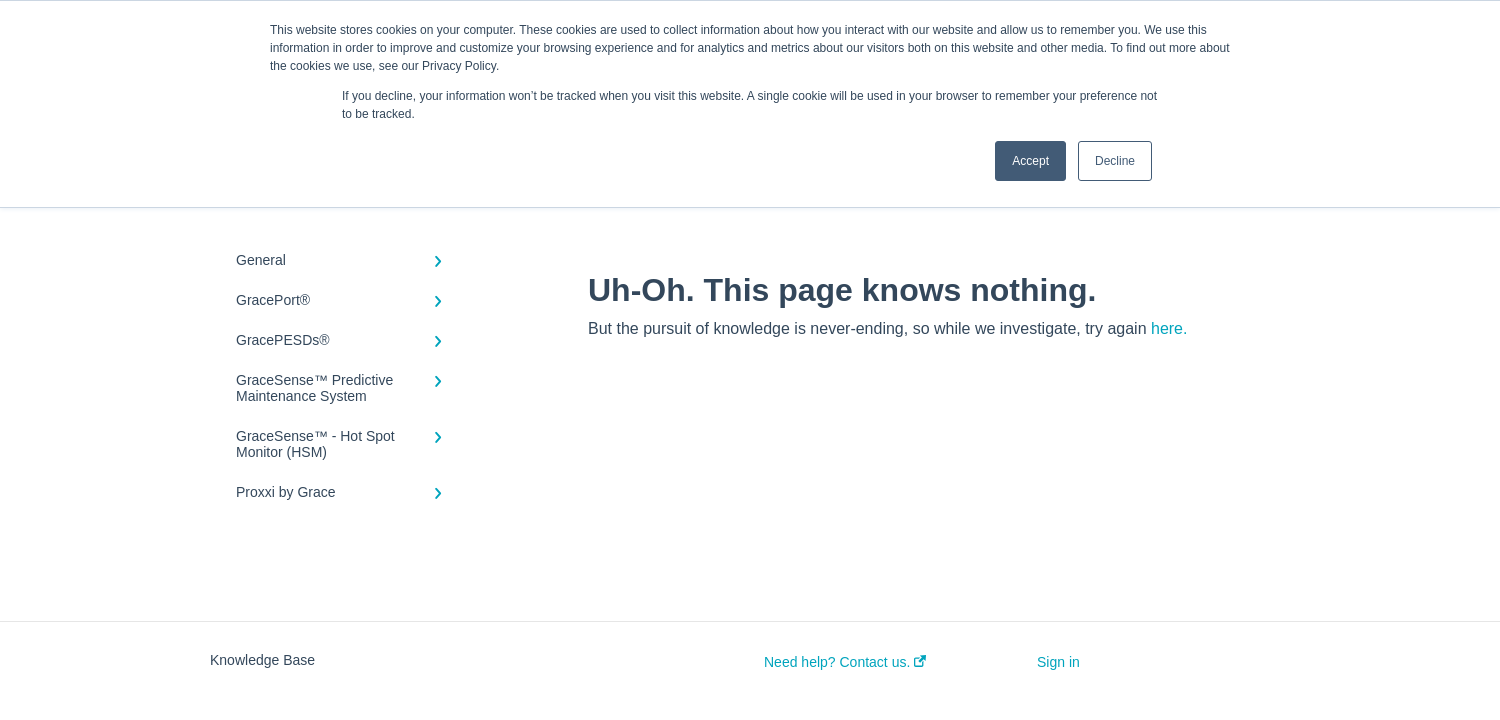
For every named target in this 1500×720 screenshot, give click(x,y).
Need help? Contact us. (845, 662)
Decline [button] (1115, 161)
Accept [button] (1030, 161)
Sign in (1058, 662)
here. (1169, 328)
